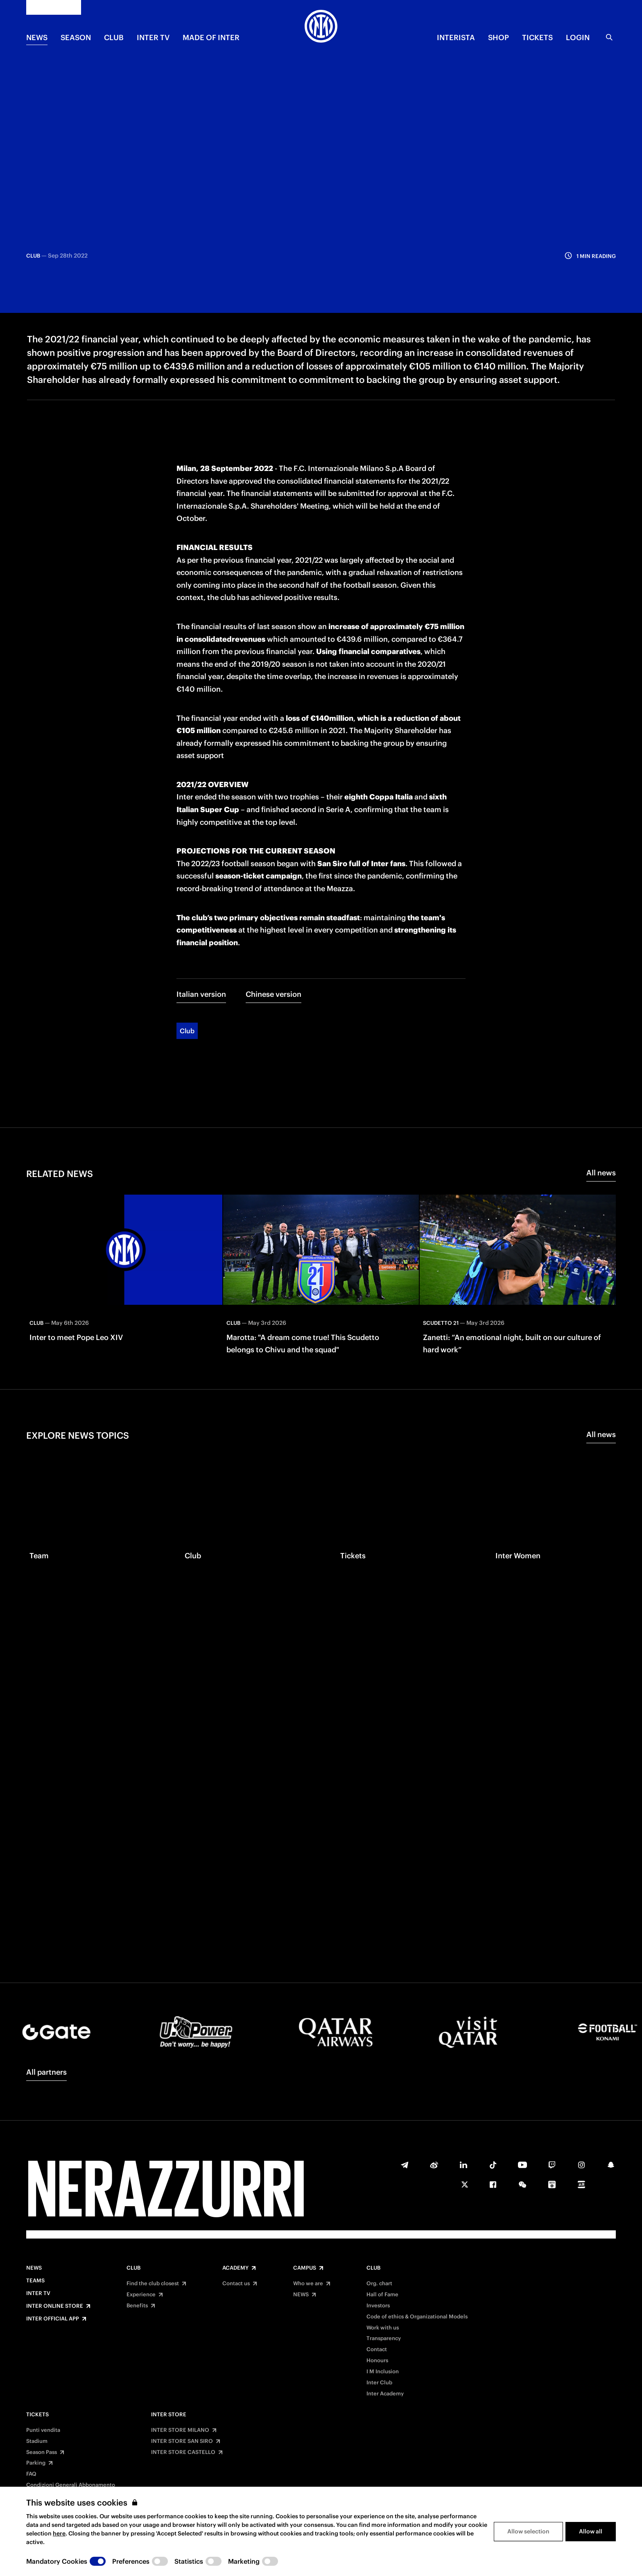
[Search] (609, 37)
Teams (35, 2280)
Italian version (201, 925)
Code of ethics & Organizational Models (417, 2316)
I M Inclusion (382, 2371)
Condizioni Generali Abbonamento (70, 2485)
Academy (235, 2268)
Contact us (236, 2283)
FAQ (31, 2474)
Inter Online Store (54, 2306)
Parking (35, 2463)
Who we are (308, 2283)
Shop (498, 37)
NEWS (36, 37)
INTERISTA (456, 37)
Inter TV (153, 37)
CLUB (114, 37)
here (59, 2533)
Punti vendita (43, 2430)
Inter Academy (385, 2393)
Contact (376, 2349)
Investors (378, 2305)
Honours (377, 2360)
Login (578, 37)
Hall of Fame (382, 2294)
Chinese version (273, 925)
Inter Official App (52, 2319)
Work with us (382, 2328)
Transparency (383, 2338)
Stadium (36, 2441)
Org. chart (379, 2283)
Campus (304, 2268)
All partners (46, 2072)
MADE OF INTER (211, 37)
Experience (141, 2294)
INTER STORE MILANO (180, 2430)
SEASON (76, 37)
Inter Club (379, 2382)
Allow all (590, 2531)
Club (187, 962)
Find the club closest (153, 2283)
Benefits (137, 2305)
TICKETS (537, 37)
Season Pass (41, 2452)
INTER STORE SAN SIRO (182, 2441)
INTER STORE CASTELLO (183, 2452)
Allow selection (528, 2531)
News (34, 2268)
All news (601, 1104)
